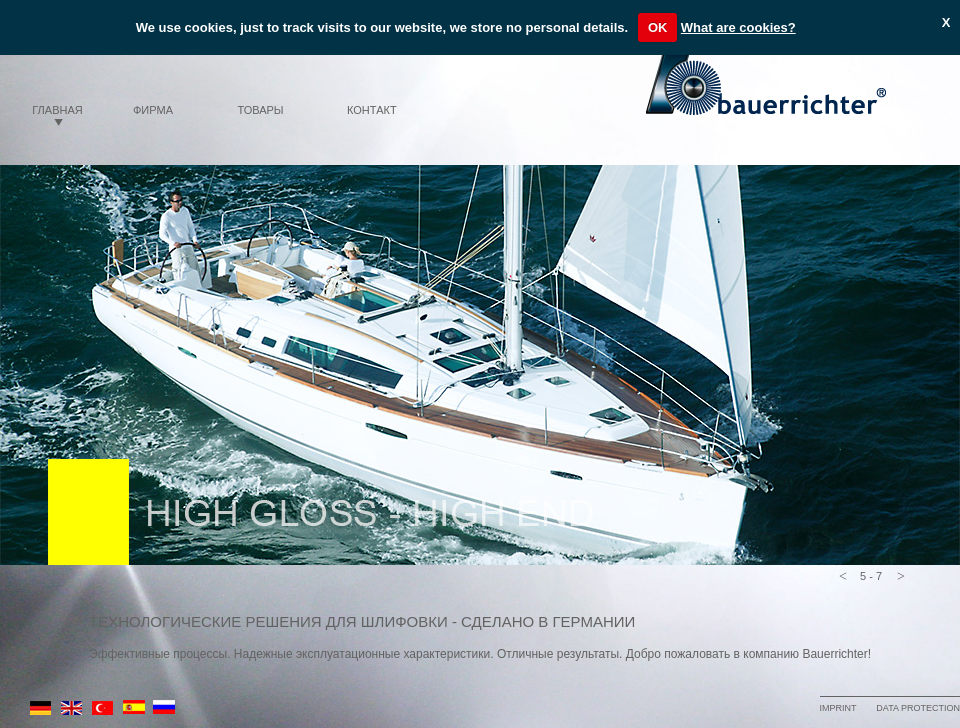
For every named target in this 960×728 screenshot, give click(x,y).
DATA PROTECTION (918, 708)
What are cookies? (738, 27)
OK (658, 27)
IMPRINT (837, 708)
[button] (843, 578)
